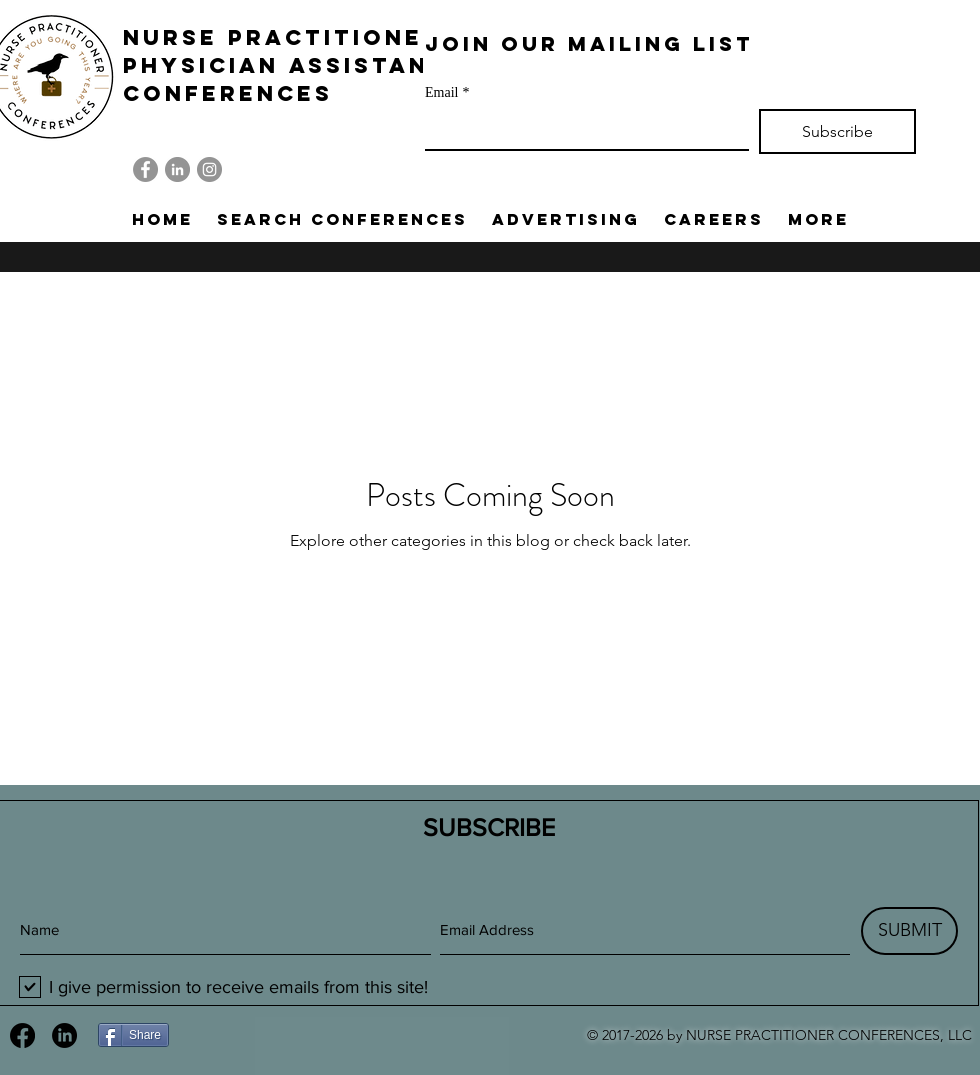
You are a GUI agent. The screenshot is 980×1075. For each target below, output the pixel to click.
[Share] (133, 1035)
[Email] (581, 129)
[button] (342, 219)
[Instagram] (209, 169)
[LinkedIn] (177, 169)
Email (447, 92)
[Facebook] (145, 169)
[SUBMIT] (909, 931)
